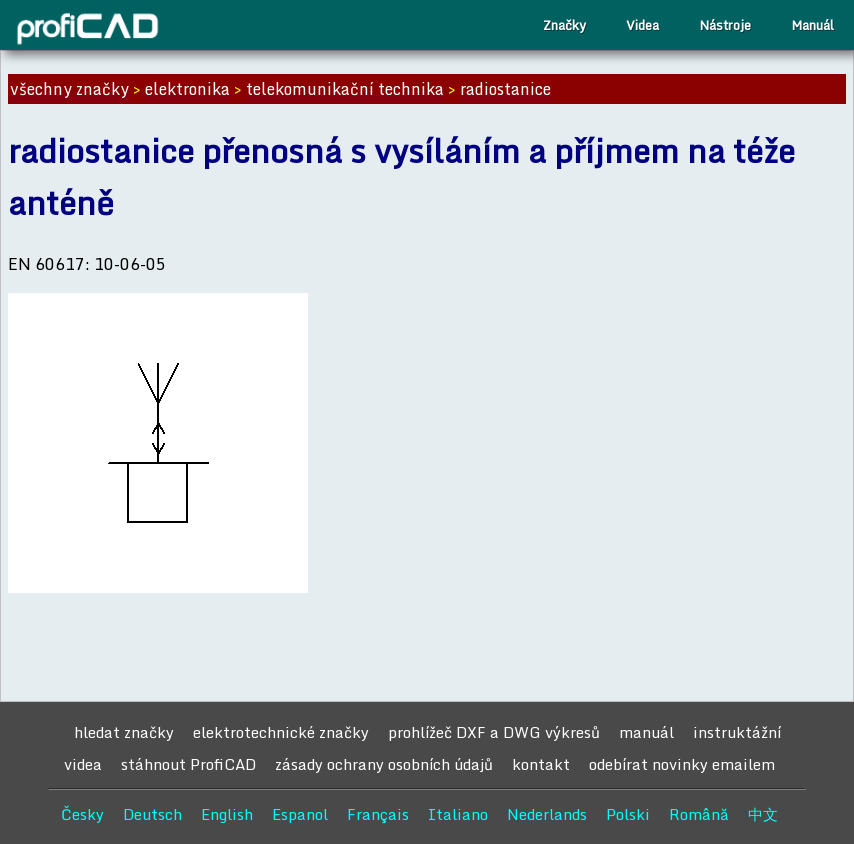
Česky (82, 814)
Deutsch (152, 814)
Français (378, 814)
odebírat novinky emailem (682, 764)
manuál (646, 732)
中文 (763, 814)
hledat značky (124, 732)
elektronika (187, 89)
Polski (628, 814)
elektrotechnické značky (281, 732)
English (227, 814)
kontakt (541, 764)
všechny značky (69, 89)
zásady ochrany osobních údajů (384, 764)
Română (699, 814)
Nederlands (547, 814)
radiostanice (505, 89)
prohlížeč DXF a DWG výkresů (494, 732)
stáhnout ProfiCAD (188, 764)
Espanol (300, 814)
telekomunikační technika (345, 89)
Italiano (458, 814)
